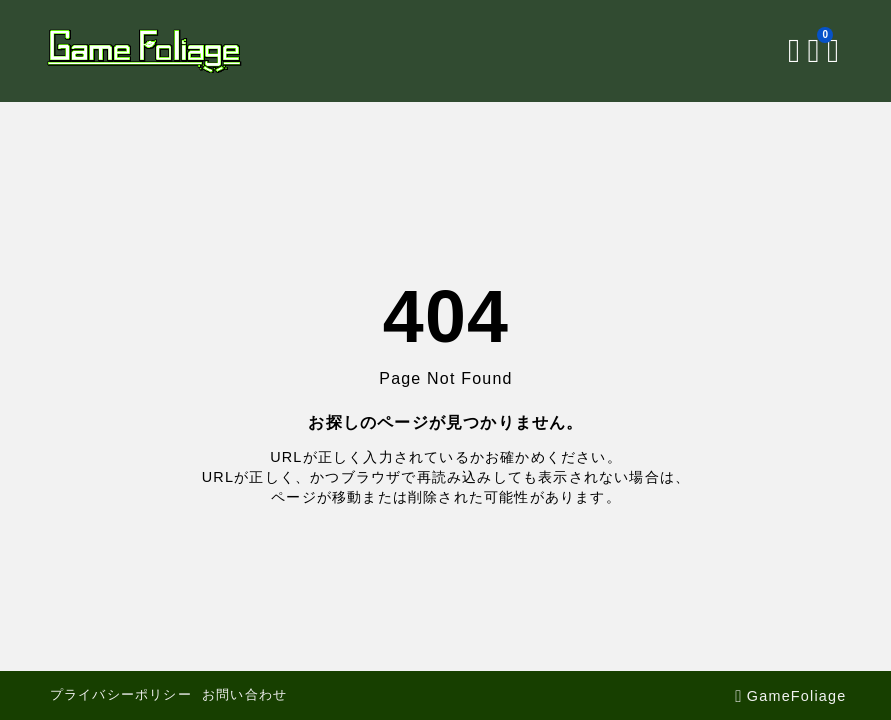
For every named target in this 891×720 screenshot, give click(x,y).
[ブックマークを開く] (817, 51)
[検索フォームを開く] (794, 51)
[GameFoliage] (144, 51)
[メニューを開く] (836, 51)
